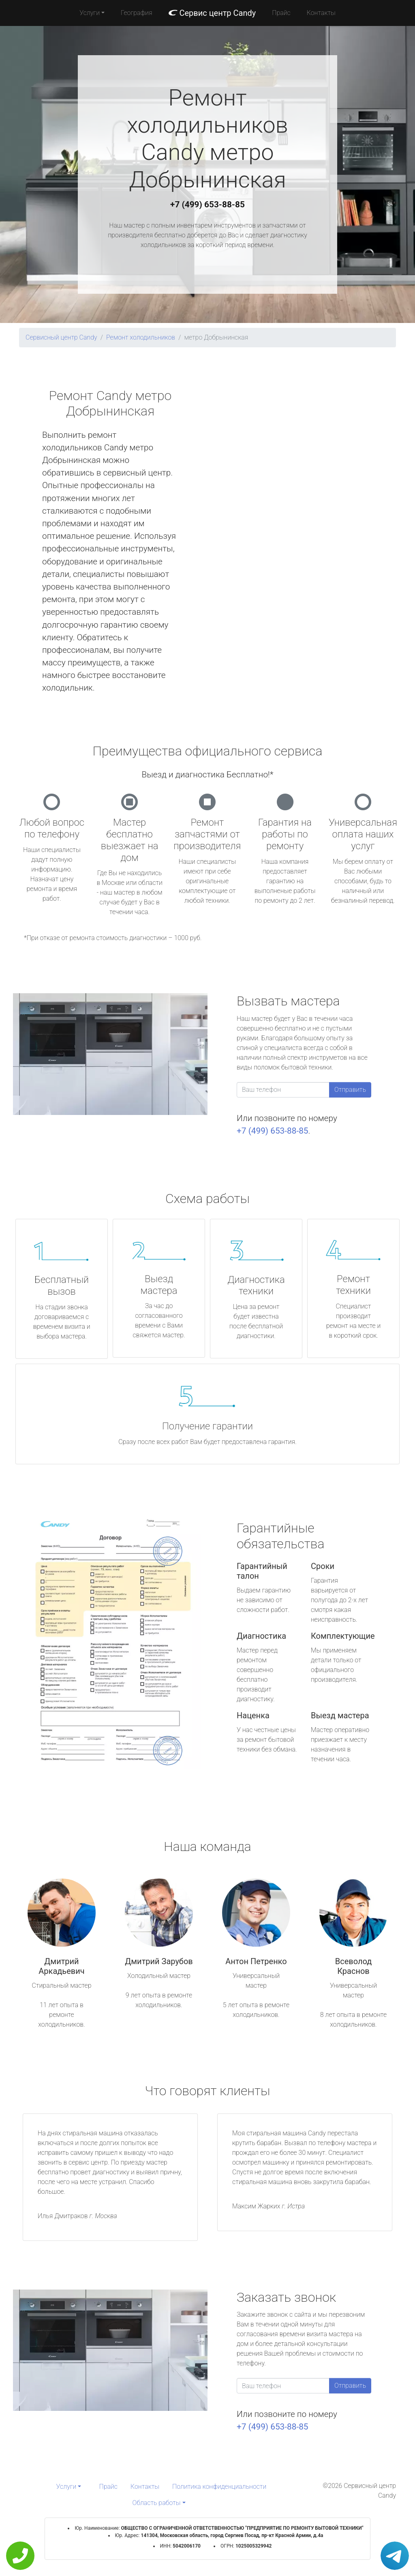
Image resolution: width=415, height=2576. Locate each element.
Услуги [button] (89, 13)
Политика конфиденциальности (219, 2486)
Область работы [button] (156, 2503)
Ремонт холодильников (140, 337)
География (136, 13)
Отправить (350, 1089)
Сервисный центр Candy (61, 337)
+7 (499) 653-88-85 (207, 204)
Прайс (281, 13)
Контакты (321, 13)
